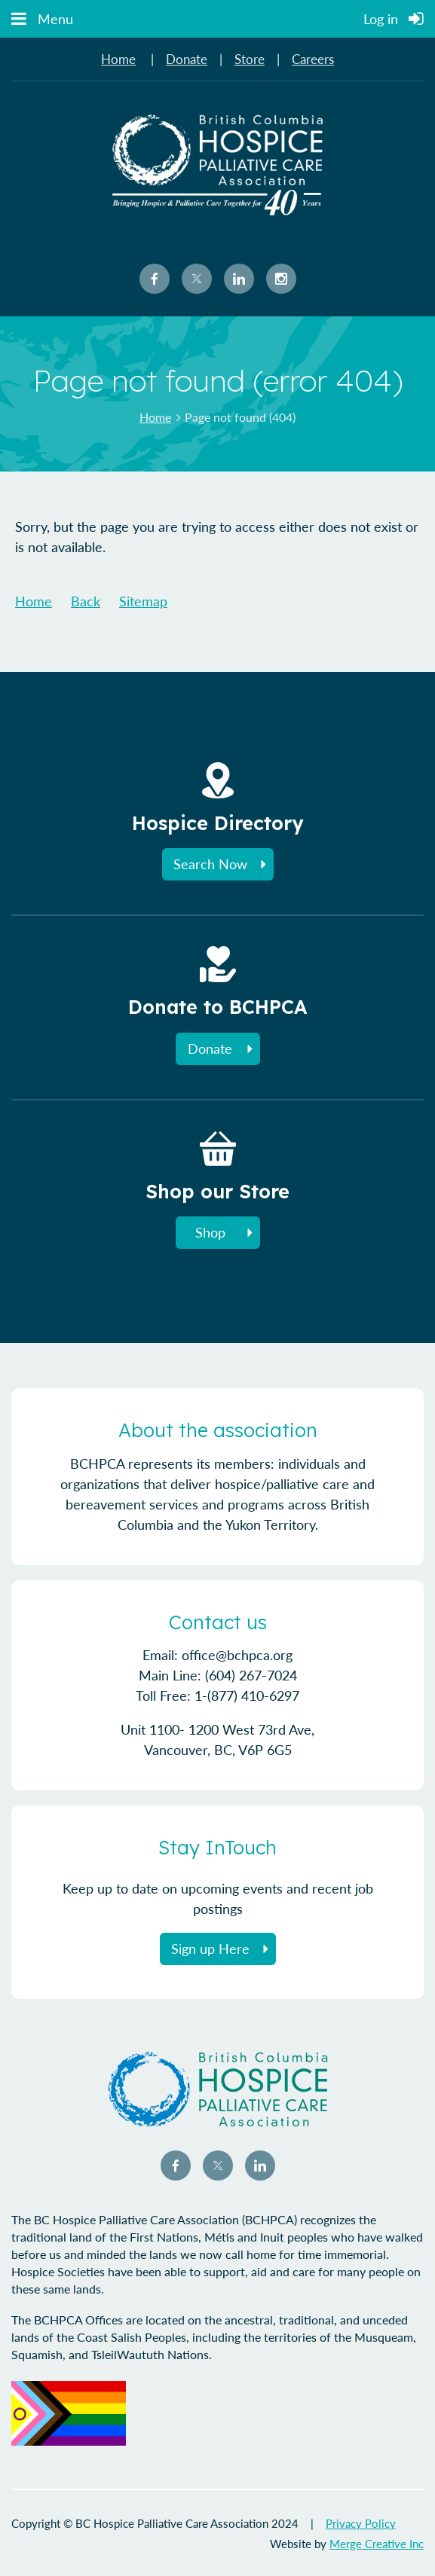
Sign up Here (210, 1948)
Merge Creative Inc (376, 2543)
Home (118, 59)
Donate (186, 59)
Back (85, 601)
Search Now (210, 864)
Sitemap (143, 601)
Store (249, 59)
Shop (210, 1232)
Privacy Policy (361, 2523)
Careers (313, 59)
